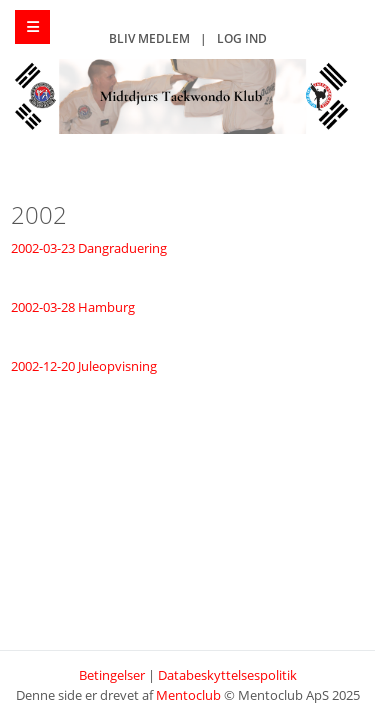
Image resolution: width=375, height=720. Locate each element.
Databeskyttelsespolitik (227, 675)
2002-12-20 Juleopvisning (84, 366)
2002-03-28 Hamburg (73, 307)
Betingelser (112, 675)
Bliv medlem (149, 38)
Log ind (242, 38)
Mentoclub (188, 695)
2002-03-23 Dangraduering (89, 248)
